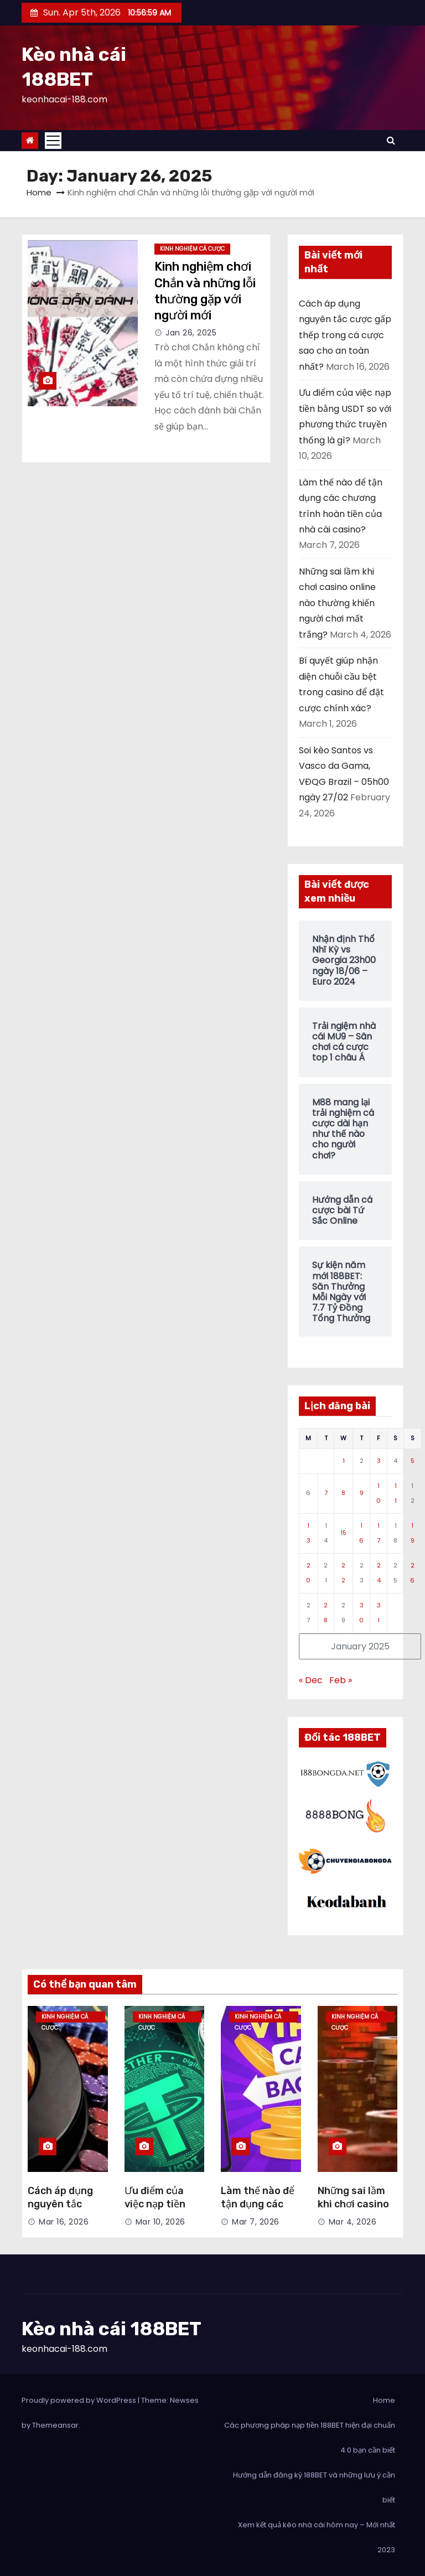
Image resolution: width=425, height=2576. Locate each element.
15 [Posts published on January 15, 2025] (343, 1532)
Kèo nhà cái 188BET (111, 2329)
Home (39, 192)
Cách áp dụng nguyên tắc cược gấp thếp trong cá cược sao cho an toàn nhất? (345, 335)
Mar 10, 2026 (160, 2221)
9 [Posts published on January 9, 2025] (362, 1492)
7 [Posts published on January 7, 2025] (326, 1492)
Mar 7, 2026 (255, 2221)
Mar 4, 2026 (353, 2221)
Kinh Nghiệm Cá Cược (192, 249)
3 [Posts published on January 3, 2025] (379, 1460)
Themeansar (55, 2425)
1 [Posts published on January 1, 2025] (344, 1460)
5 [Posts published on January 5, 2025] (412, 1460)
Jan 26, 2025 (190, 332)
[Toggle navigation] (53, 140)
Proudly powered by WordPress (80, 2400)
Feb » (340, 1680)
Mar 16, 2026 (64, 2221)
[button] (391, 140)
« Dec (311, 1680)
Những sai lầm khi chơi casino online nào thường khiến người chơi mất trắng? (337, 603)
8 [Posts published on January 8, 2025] (343, 1492)
